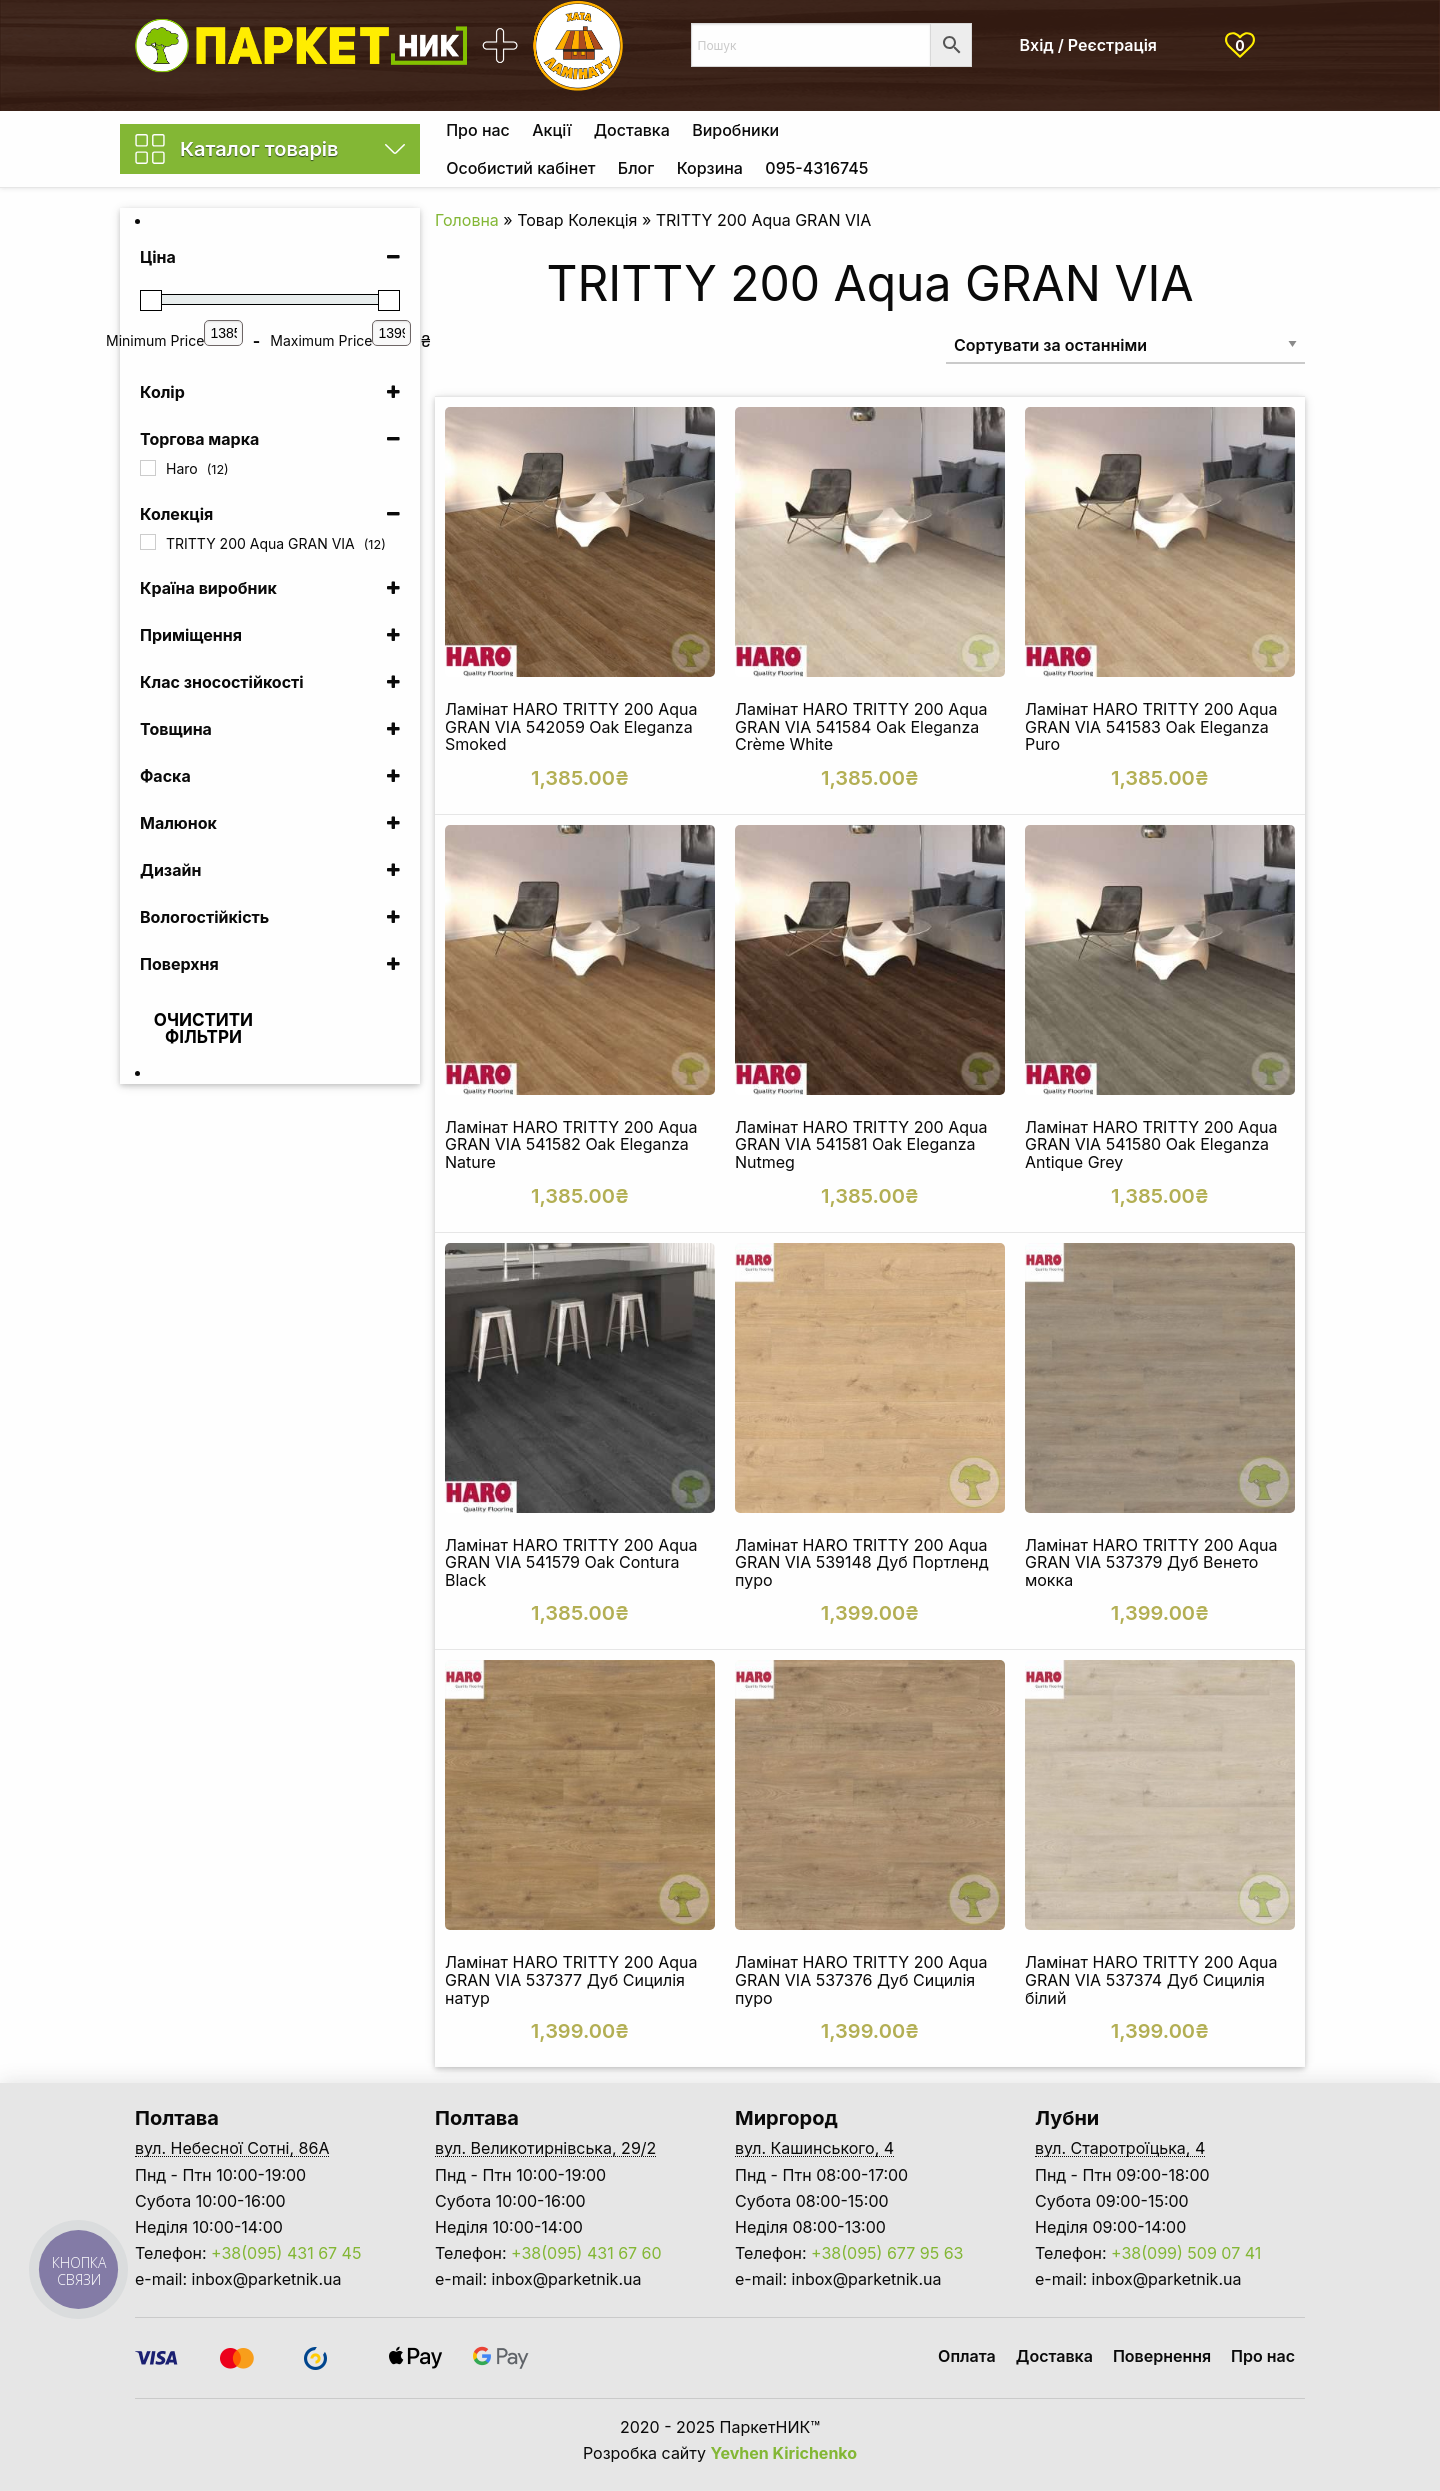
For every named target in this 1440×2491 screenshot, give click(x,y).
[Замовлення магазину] (1125, 344)
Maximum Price (321, 340)
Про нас (478, 130)
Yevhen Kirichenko (784, 2453)
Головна (467, 220)
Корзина (710, 168)
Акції (551, 130)
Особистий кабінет (520, 168)
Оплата (967, 2356)
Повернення (1162, 2356)
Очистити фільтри (203, 1028)
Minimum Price (155, 340)
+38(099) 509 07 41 (1186, 2253)
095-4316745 (816, 168)
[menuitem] (478, 130)
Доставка (632, 130)
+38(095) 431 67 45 (286, 2253)
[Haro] (148, 468)
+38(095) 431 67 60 (586, 2253)
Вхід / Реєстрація (1089, 45)
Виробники (735, 130)
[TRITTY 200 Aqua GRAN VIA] (148, 542)
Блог (636, 168)
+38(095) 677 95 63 (887, 2253)
